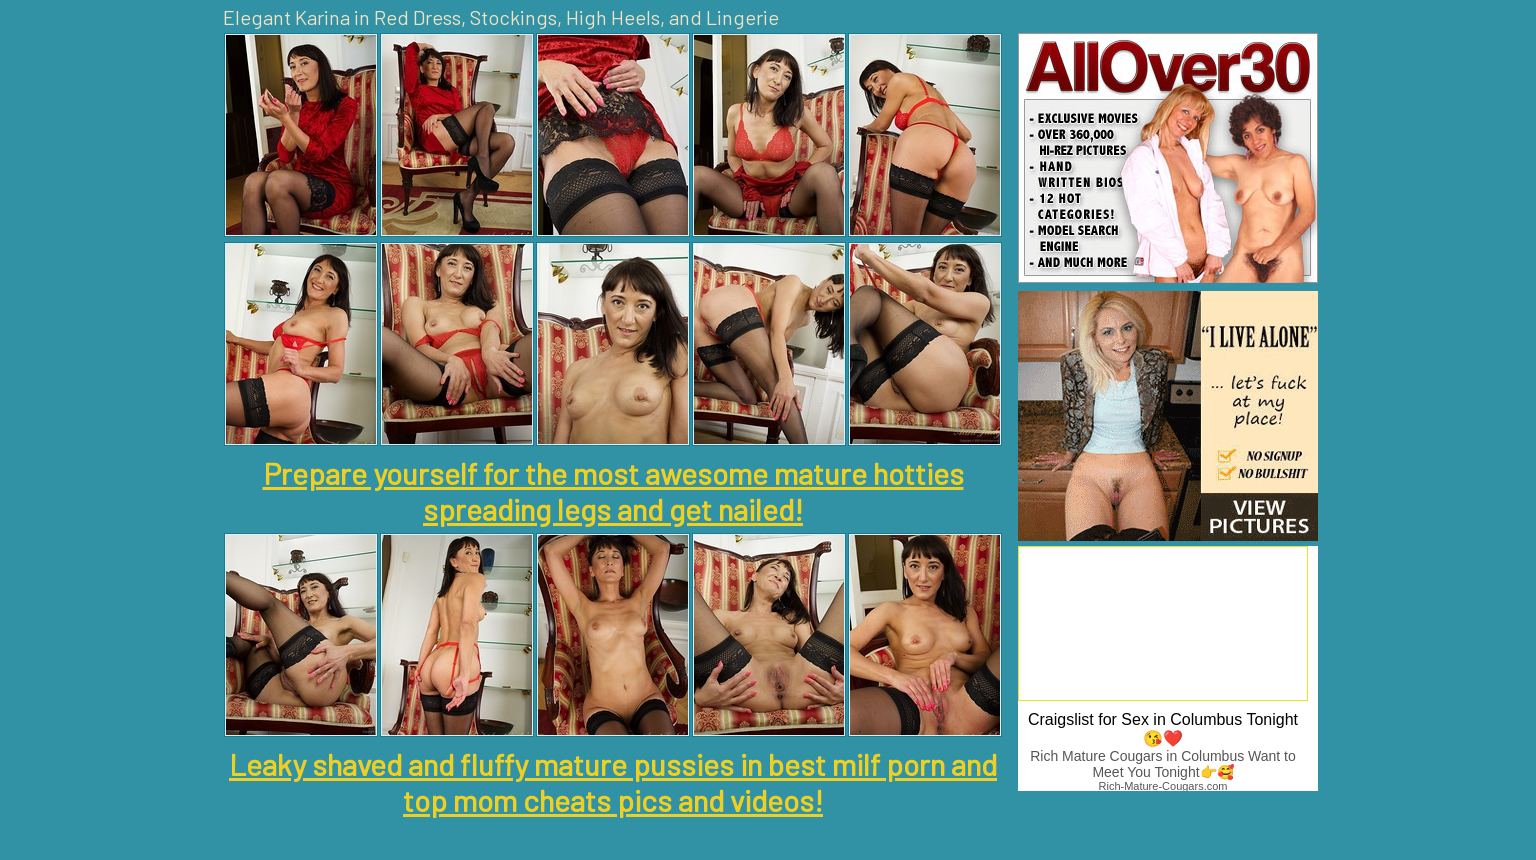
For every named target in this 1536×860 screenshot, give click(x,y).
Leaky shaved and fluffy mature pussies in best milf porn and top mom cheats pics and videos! (613, 782)
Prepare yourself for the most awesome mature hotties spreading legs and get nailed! (613, 491)
